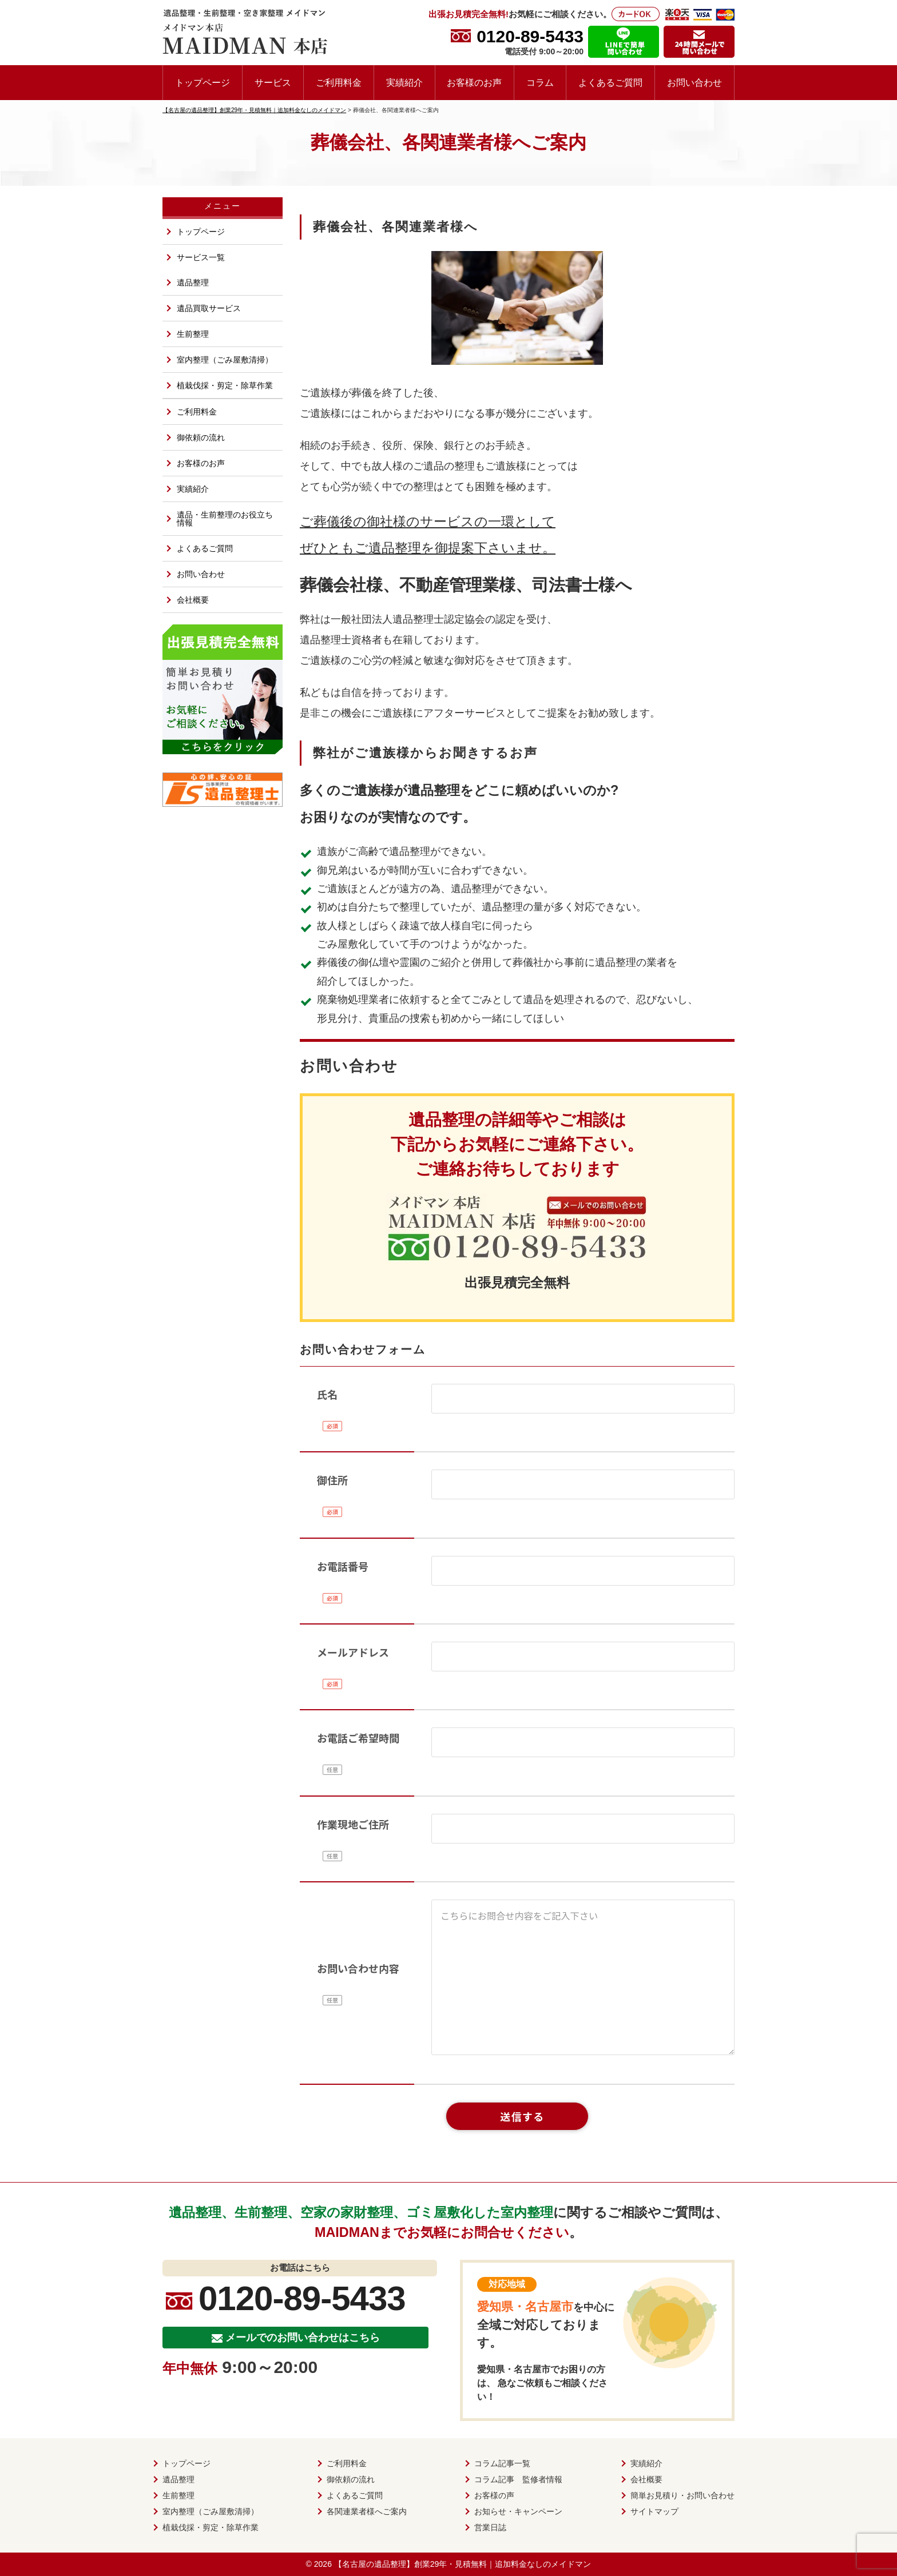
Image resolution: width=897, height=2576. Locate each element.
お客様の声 (494, 2495)
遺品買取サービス (209, 308)
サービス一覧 (201, 257)
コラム (540, 82)
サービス (273, 82)
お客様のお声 (474, 82)
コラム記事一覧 (502, 2463)
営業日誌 (490, 2527)
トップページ (202, 82)
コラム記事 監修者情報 (518, 2479)
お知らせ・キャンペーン (518, 2511)
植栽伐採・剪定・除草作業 (225, 385)
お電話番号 (342, 1566)
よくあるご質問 (610, 82)
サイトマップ (654, 2511)
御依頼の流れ (201, 437)
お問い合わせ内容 (358, 1968)
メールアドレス (353, 1652)
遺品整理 (193, 282)
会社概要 (193, 599)
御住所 (332, 1479)
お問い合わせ (694, 82)
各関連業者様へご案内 (367, 2511)
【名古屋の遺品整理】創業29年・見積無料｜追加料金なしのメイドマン (463, 2564)
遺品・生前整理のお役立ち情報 (225, 518)
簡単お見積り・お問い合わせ (682, 2495)
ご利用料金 (339, 82)
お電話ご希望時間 (358, 1737)
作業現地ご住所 (353, 1824)
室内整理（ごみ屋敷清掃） (225, 359)
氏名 (327, 1394)
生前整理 (193, 334)
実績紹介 (404, 82)
